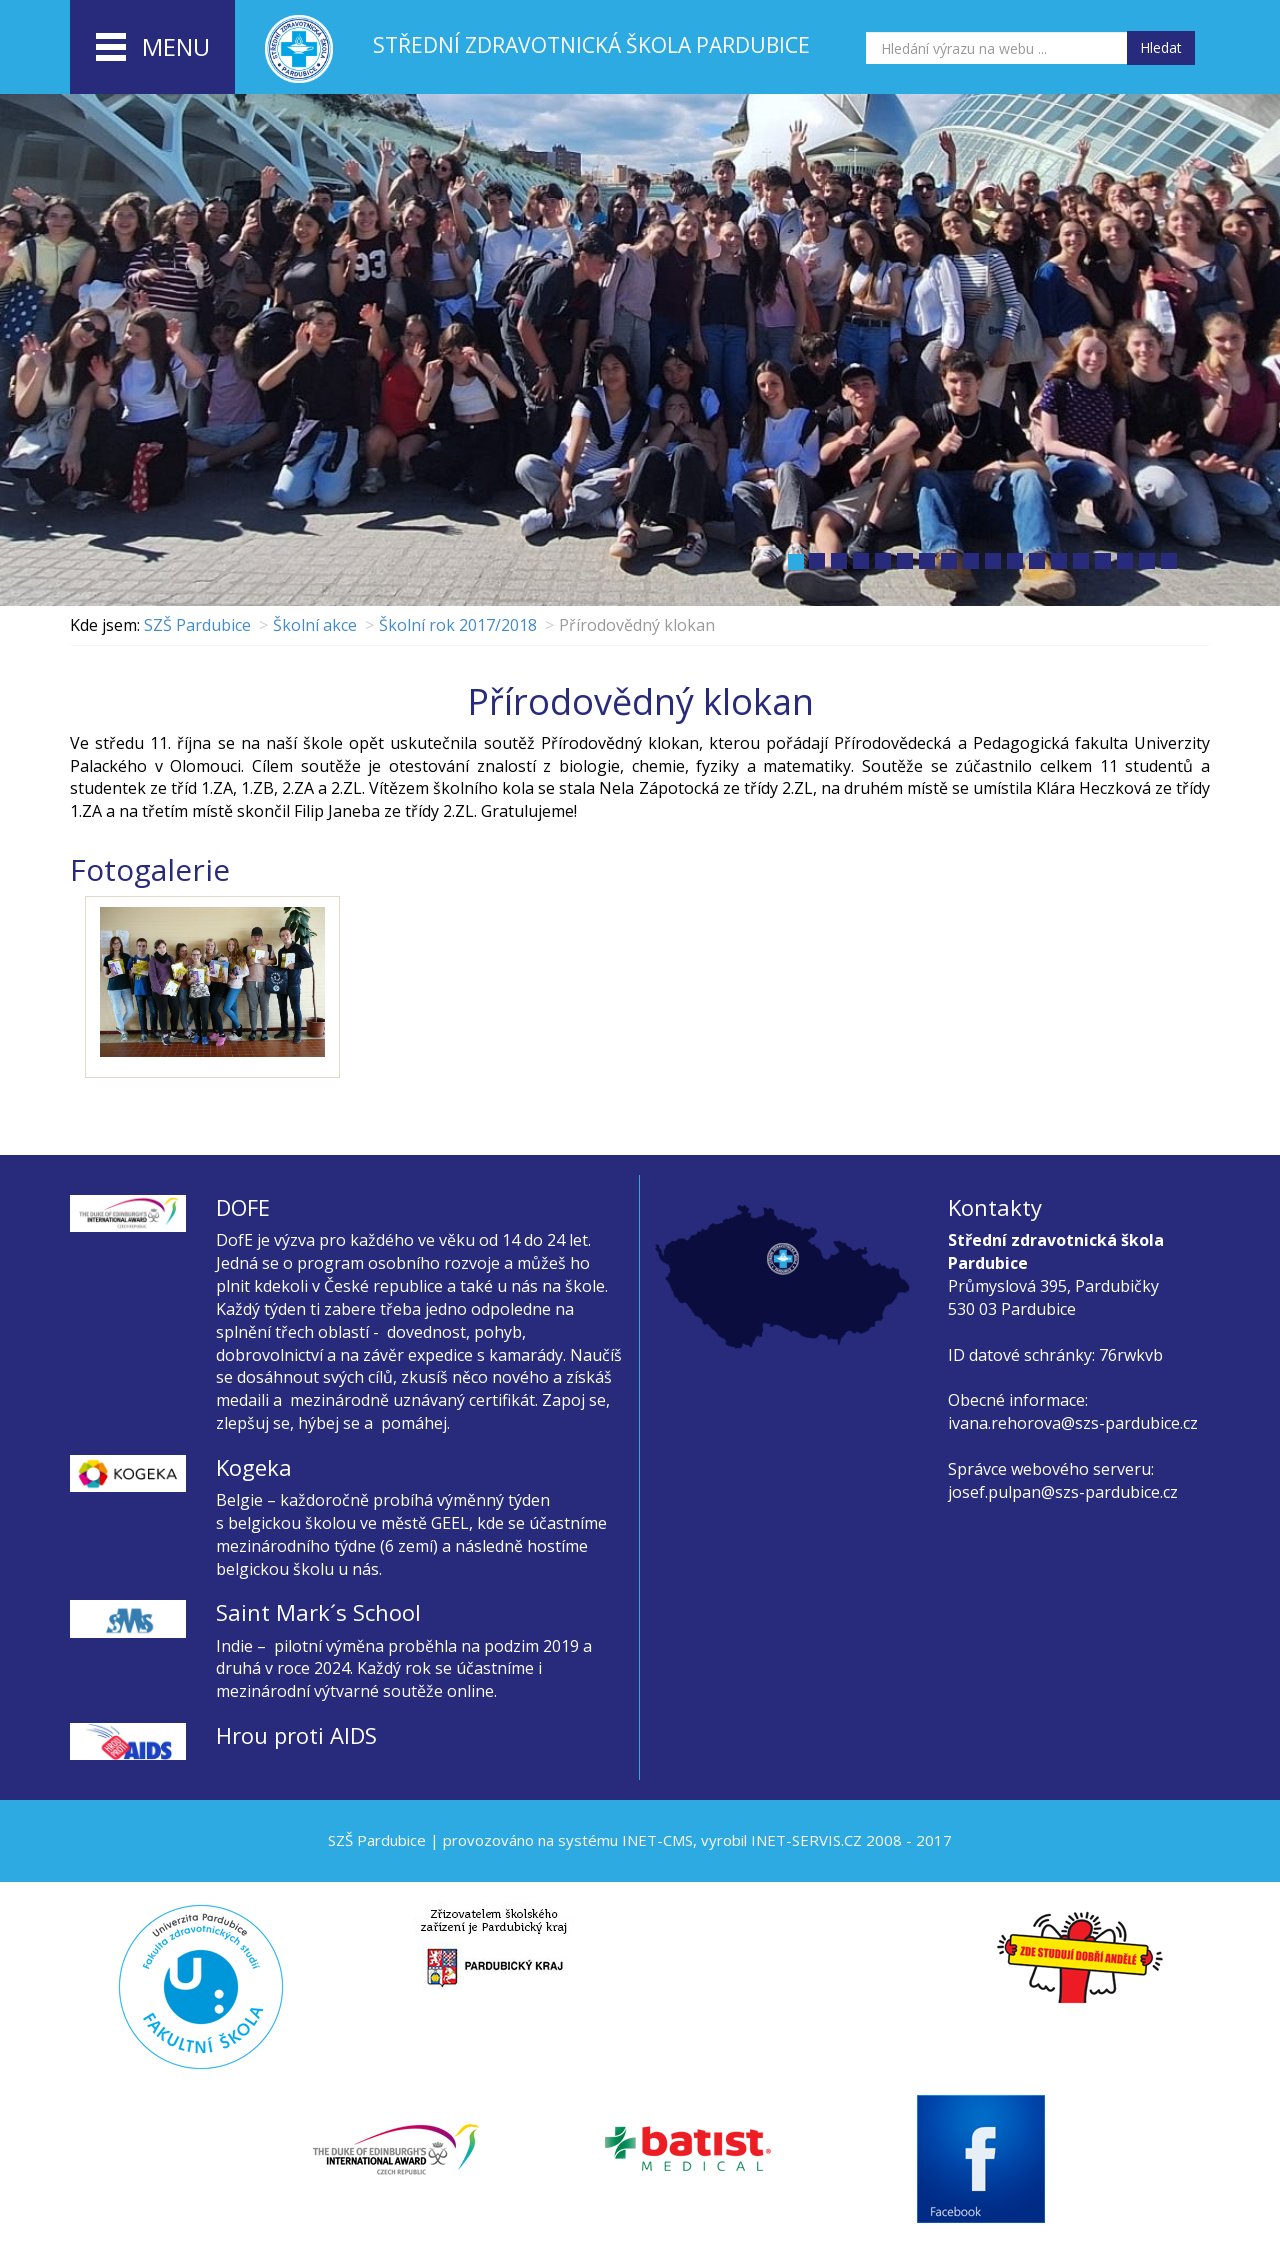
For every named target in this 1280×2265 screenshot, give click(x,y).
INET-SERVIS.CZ (806, 1840)
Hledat (1161, 47)
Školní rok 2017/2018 (458, 625)
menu (153, 48)
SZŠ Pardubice (197, 625)
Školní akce (315, 625)
